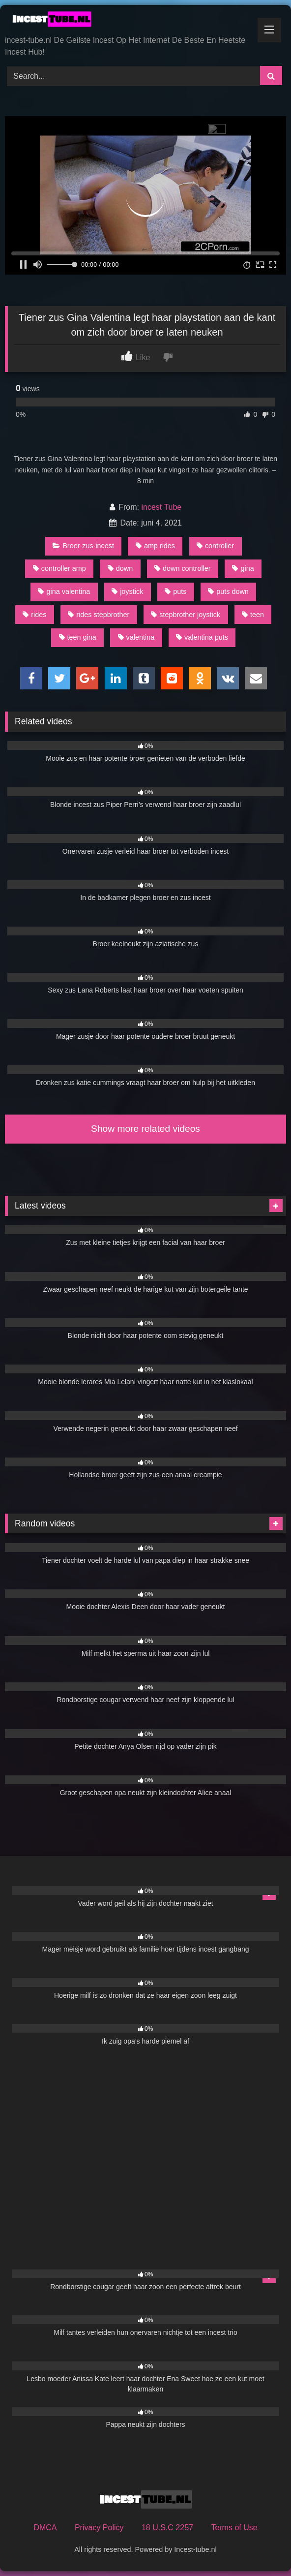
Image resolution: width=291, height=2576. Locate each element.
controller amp (59, 568)
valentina (136, 637)
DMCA (45, 2527)
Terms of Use (234, 2527)
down (120, 568)
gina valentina (64, 591)
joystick (127, 591)
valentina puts (202, 637)
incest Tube (161, 507)
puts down (228, 591)
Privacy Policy (99, 2527)
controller (215, 546)
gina (243, 568)
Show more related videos (145, 1128)
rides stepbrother (98, 615)
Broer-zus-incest (83, 546)
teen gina (77, 637)
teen (253, 615)
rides (34, 615)
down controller (182, 568)
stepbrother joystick (185, 615)
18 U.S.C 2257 (167, 2527)
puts (175, 591)
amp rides (155, 546)
